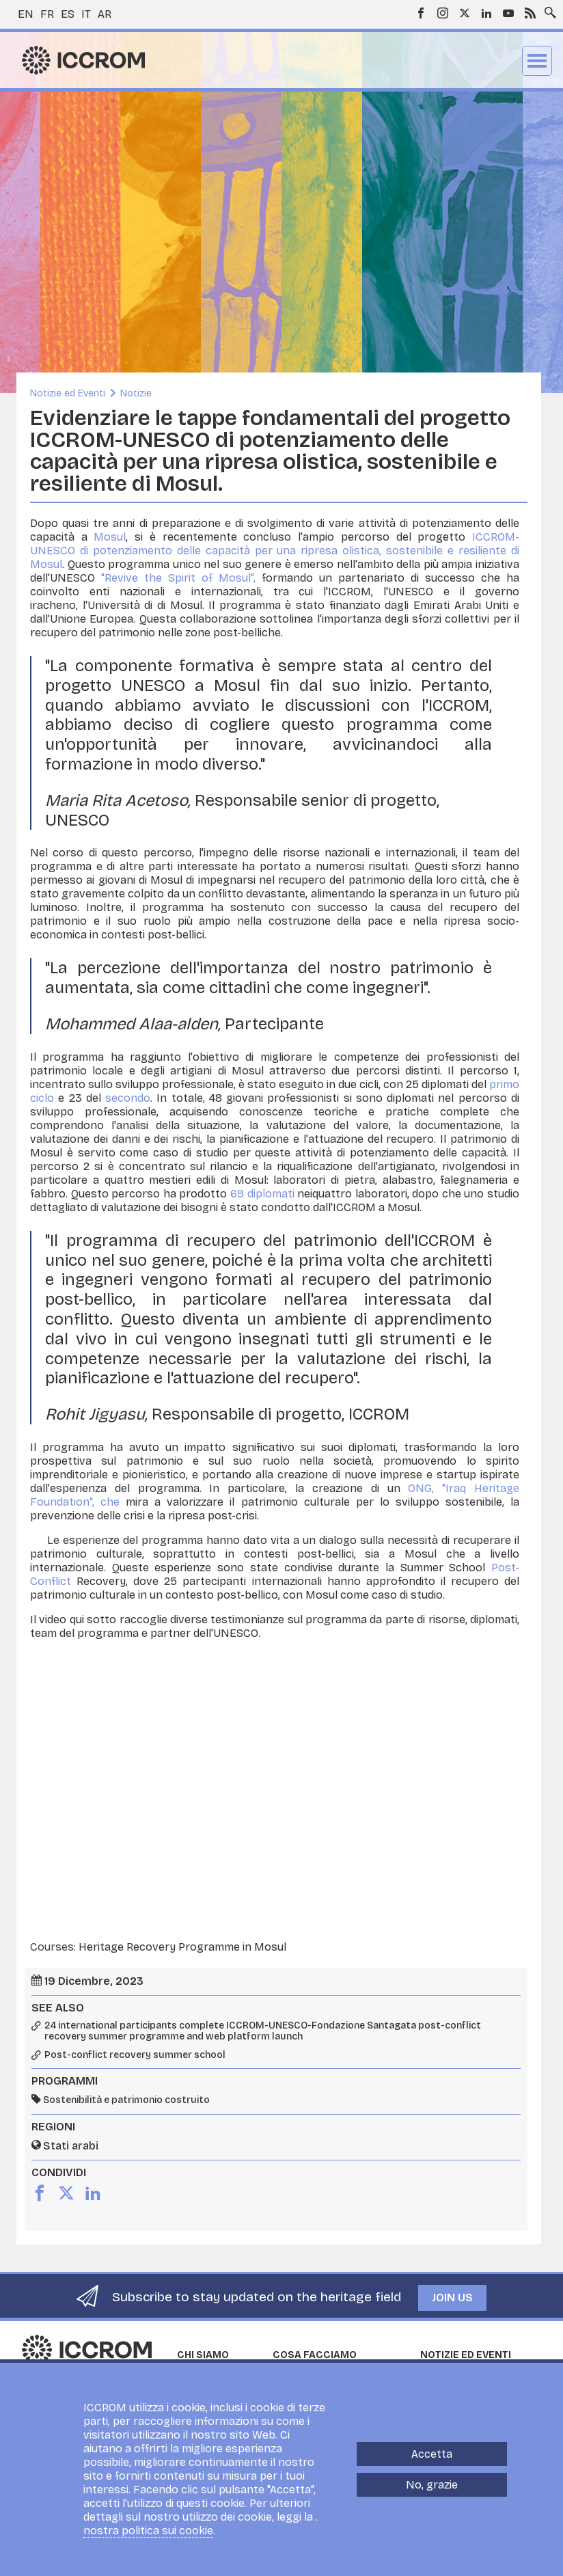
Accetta (431, 2454)
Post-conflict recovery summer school (134, 2055)
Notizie (136, 393)
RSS (530, 13)
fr (47, 14)
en (25, 14)
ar (104, 14)
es (67, 14)
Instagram (442, 13)
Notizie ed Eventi (67, 393)
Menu (537, 61)
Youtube (508, 13)
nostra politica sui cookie (148, 2530)
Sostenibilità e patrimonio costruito (126, 2100)
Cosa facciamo (315, 2355)
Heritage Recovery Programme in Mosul (182, 1946)
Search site (547, 8)
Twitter (464, 13)
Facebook (420, 13)
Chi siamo (203, 2355)
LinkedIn (486, 13)
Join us (452, 2297)
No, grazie (432, 2484)
